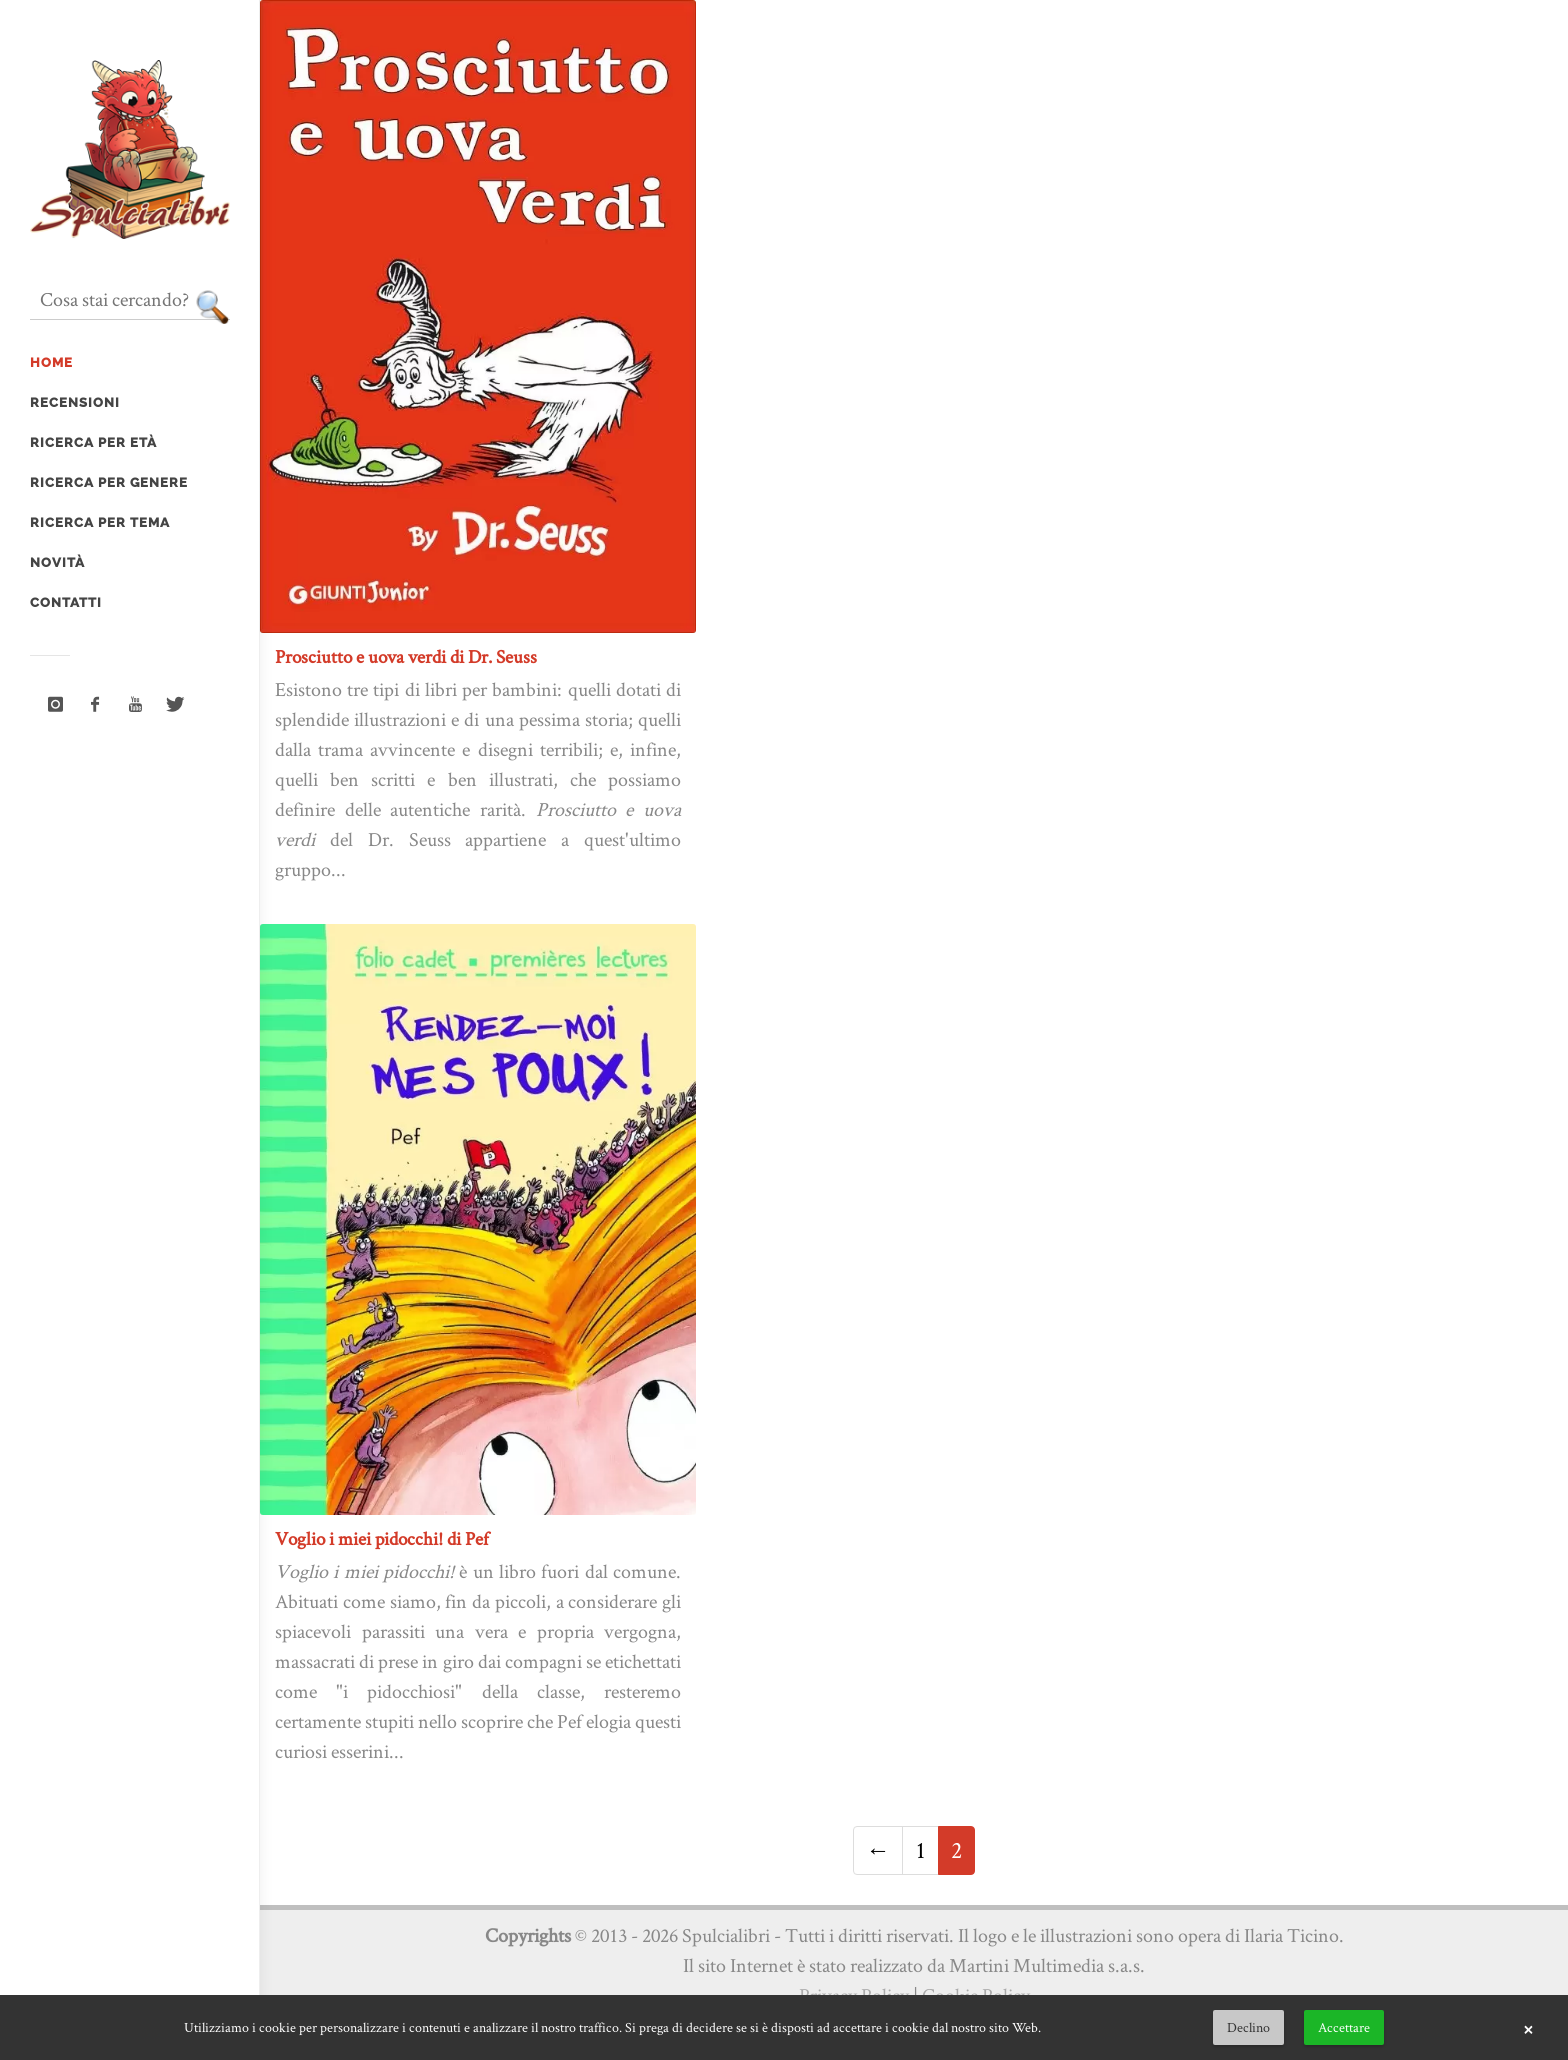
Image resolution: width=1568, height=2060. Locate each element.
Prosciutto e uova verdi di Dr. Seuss (406, 656)
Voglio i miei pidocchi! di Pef (382, 1538)
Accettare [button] (1344, 2027)
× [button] (1528, 2028)
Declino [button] (1248, 2027)
